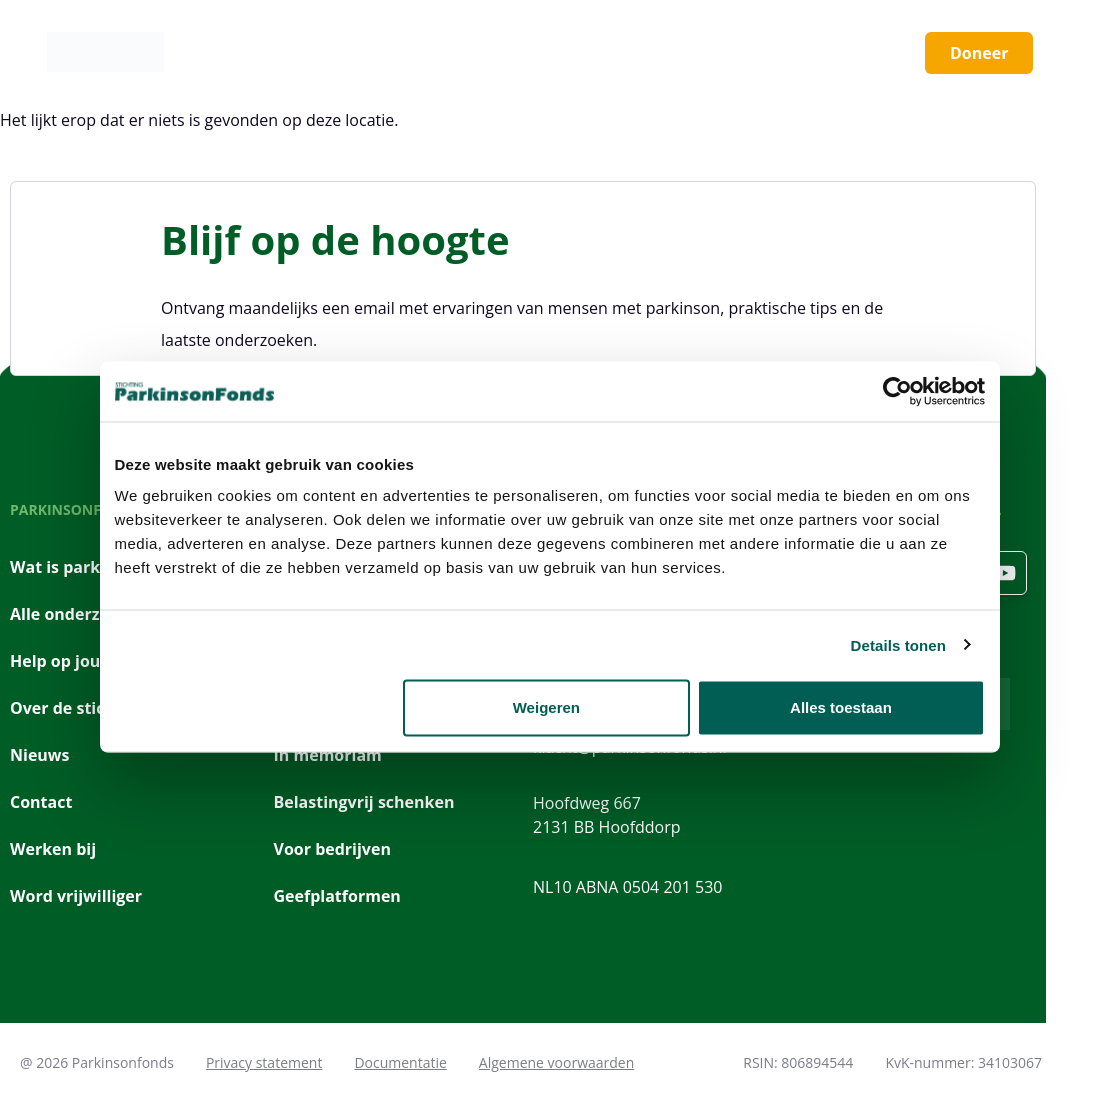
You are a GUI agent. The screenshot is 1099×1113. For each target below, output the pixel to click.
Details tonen (898, 644)
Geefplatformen (337, 896)
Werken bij (53, 849)
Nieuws (40, 755)
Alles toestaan (841, 707)
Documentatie (400, 1062)
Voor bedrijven (332, 849)
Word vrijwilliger (76, 896)
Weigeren (546, 707)
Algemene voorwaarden (556, 1062)
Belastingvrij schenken (364, 802)
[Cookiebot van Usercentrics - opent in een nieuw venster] (897, 391)
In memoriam (328, 755)
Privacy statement (264, 1062)
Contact (41, 802)
